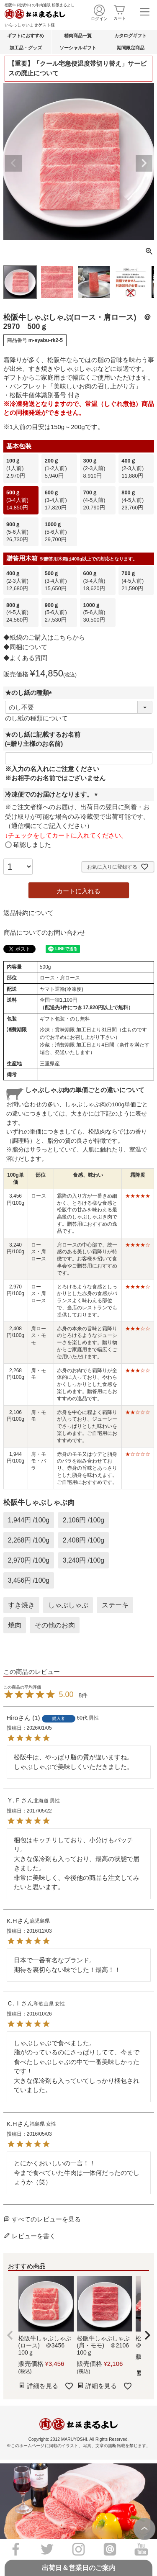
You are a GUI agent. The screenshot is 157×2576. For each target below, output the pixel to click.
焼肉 (14, 1625)
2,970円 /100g (28, 1560)
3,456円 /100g (28, 1580)
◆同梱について (25, 646)
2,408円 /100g (83, 1540)
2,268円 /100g (28, 1540)
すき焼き (21, 1605)
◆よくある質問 (25, 657)
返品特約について (28, 912)
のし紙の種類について (36, 718)
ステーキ (115, 1605)
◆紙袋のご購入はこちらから (44, 637)
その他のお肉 (55, 1625)
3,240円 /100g (83, 1560)
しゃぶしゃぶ (68, 1605)
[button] (10, 2335)
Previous (13, 163)
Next (144, 163)
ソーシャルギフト (77, 47)
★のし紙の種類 (30, 692)
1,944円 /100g (28, 1520)
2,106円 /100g (83, 1520)
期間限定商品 (130, 47)
